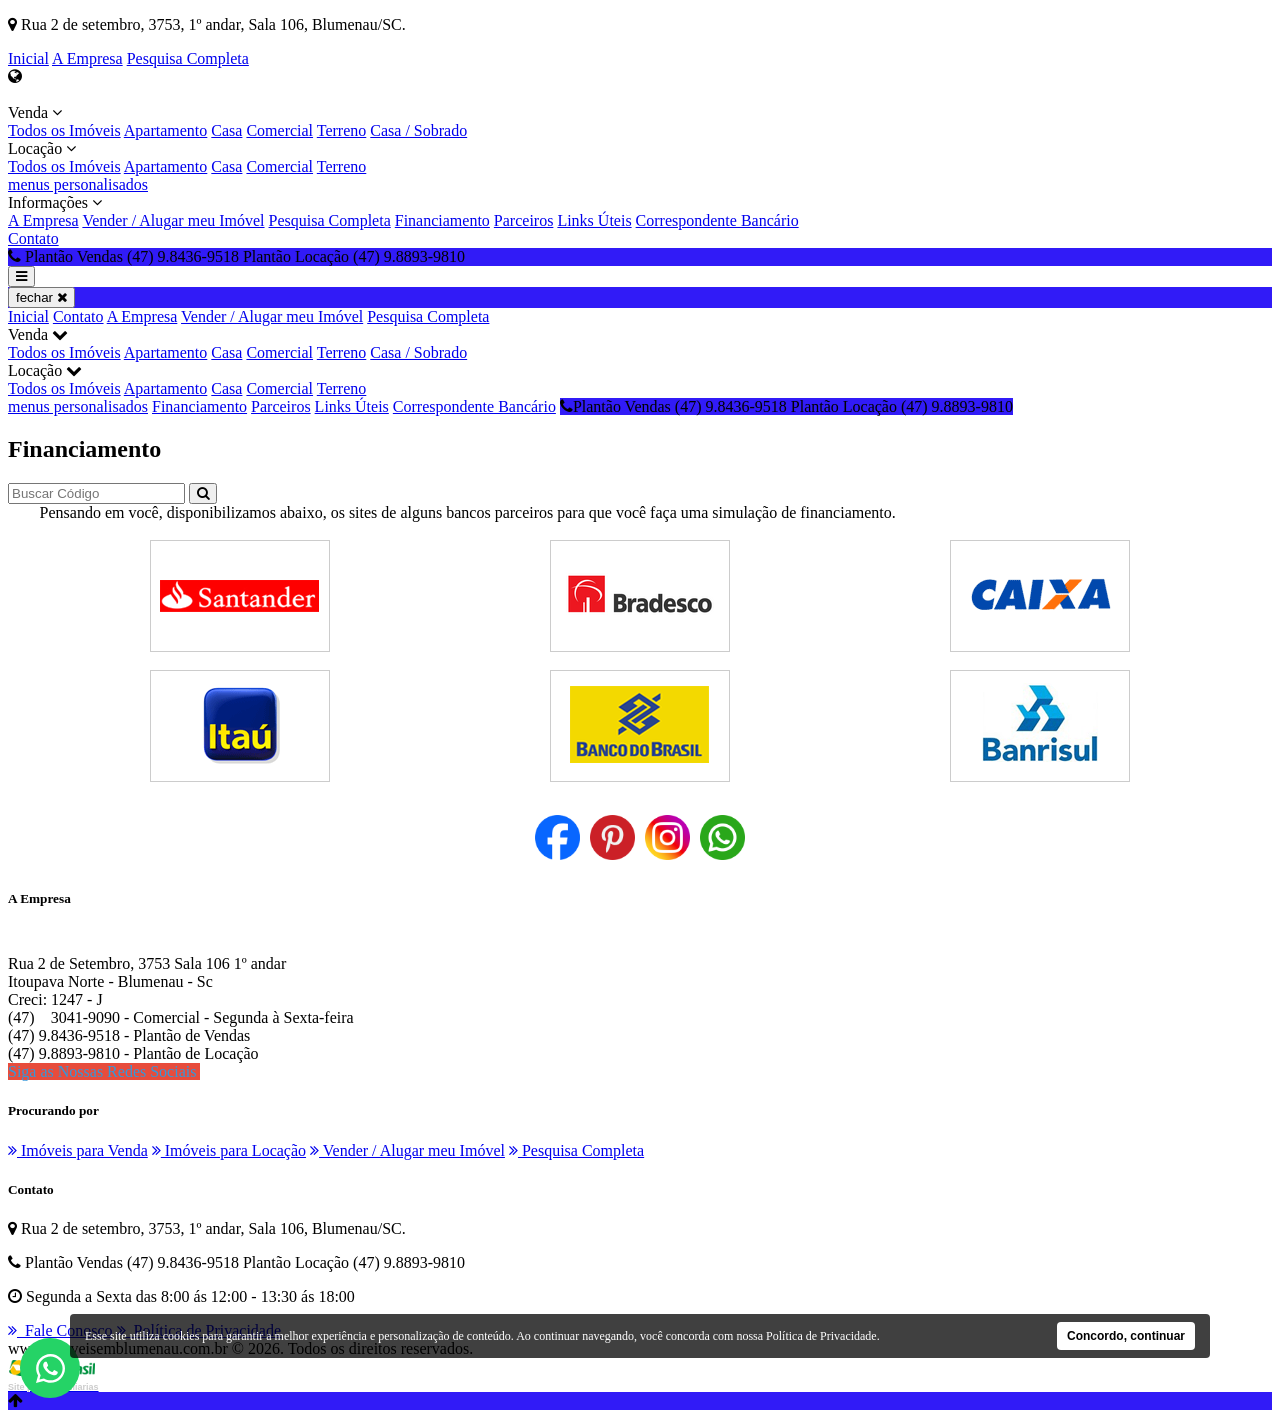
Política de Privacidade (821, 1336)
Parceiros (524, 220)
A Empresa (87, 58)
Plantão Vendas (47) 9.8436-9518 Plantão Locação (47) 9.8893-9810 (786, 406)
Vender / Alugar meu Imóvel (173, 220)
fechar (41, 297)
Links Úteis (594, 220)
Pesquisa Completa (188, 58)
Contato (33, 238)
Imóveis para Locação (229, 1150)
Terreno (342, 130)
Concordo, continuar (1126, 1336)
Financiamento (442, 220)
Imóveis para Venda (78, 1150)
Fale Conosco (60, 1330)
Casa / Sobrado (418, 130)
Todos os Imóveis (64, 130)
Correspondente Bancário (717, 220)
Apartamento (166, 130)
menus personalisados (78, 184)
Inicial (28, 58)
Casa (226, 130)
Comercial (279, 130)
